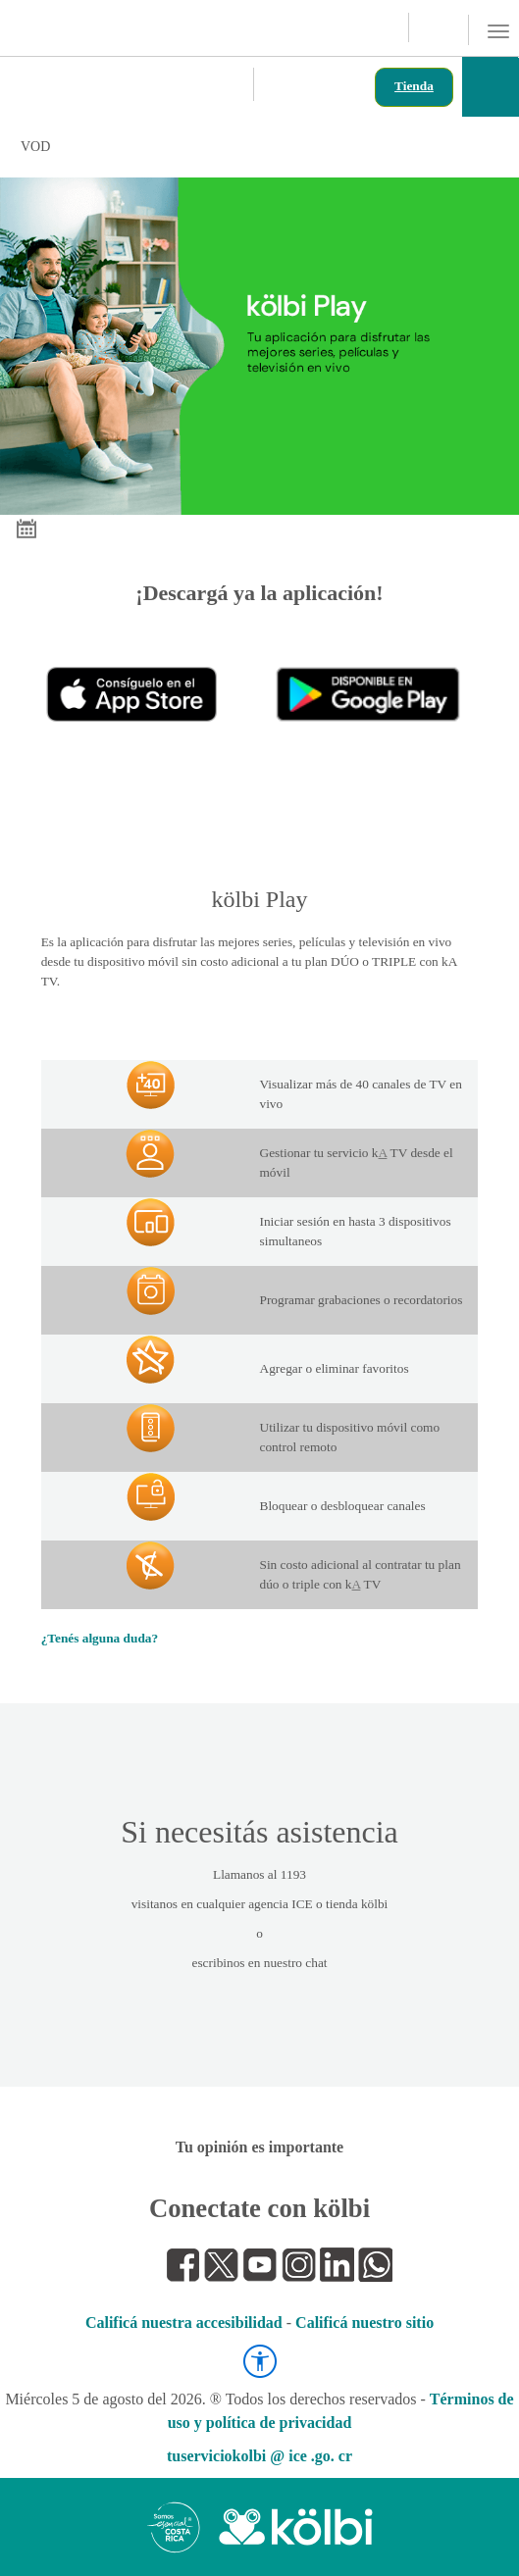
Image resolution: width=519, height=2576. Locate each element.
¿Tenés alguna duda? (100, 1638)
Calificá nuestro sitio (364, 2322)
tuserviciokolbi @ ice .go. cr (259, 2456)
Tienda (414, 85)
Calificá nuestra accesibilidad (184, 2322)
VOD (250, 146)
